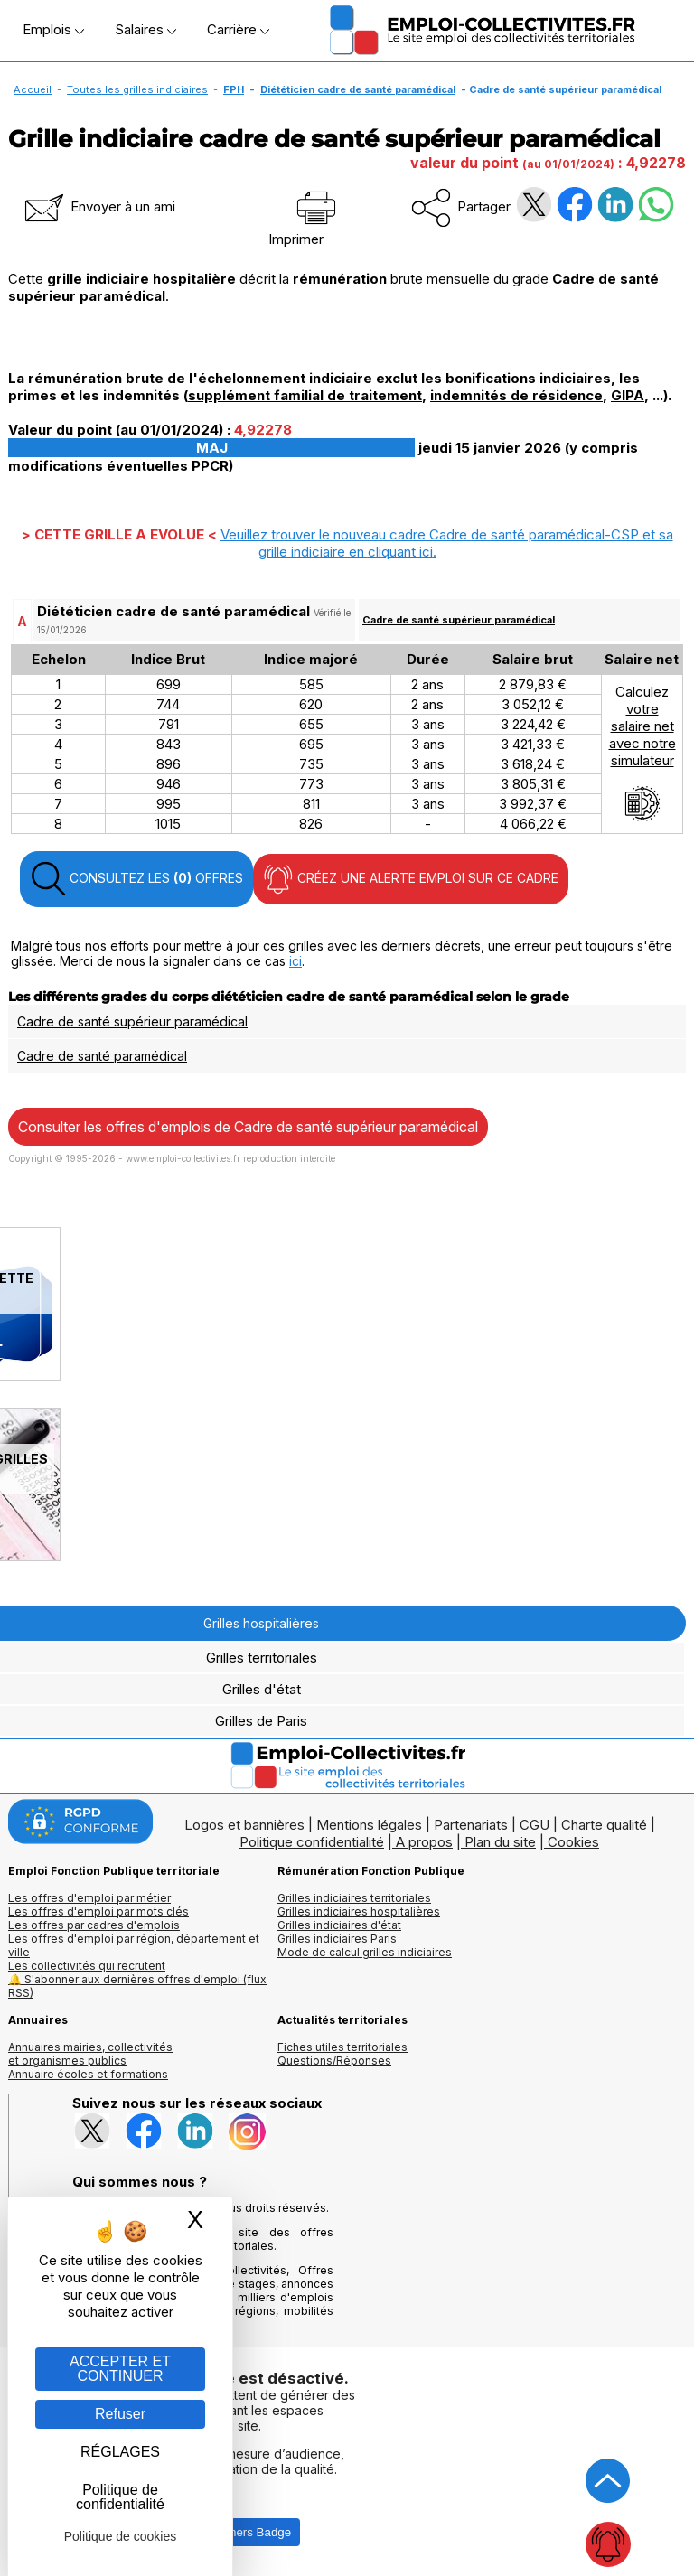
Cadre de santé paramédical (102, 1055)
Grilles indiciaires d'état (339, 1925)
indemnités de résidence (516, 395)
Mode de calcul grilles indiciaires (364, 1952)
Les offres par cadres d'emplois (94, 1925)
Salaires (145, 29)
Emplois (53, 29)
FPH (233, 89)
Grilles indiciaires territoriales (354, 1898)
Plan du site (500, 1841)
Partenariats (471, 1824)
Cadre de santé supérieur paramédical (458, 620)
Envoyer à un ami (98, 206)
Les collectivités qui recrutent (86, 1965)
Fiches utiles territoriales (342, 2047)
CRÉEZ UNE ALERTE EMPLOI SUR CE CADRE (410, 879)
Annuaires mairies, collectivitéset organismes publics (90, 2053)
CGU (534, 1824)
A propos (424, 1841)
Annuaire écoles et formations (88, 2074)
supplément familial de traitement (305, 395)
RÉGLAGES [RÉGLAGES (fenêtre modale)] (120, 2451)
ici (295, 961)
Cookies (573, 1841)
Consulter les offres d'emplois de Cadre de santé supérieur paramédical (248, 1127)
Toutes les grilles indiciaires (137, 89)
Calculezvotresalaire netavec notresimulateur (642, 752)
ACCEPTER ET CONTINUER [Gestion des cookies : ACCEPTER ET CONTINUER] (120, 2369)
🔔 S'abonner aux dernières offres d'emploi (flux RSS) (137, 1986)
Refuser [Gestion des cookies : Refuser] (120, 2413)
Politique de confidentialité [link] (120, 2497)
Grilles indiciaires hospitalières (358, 1911)
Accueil (33, 89)
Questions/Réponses (334, 2060)
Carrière (238, 29)
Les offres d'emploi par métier (89, 1898)
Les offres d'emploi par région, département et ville (133, 1945)
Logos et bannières (244, 1824)
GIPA (627, 395)
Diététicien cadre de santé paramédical (357, 89)
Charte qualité (604, 1824)
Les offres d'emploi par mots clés (98, 1911)
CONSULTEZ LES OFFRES (136, 879)
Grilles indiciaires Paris (337, 1938)
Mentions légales (369, 1824)
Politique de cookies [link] (120, 2536)
